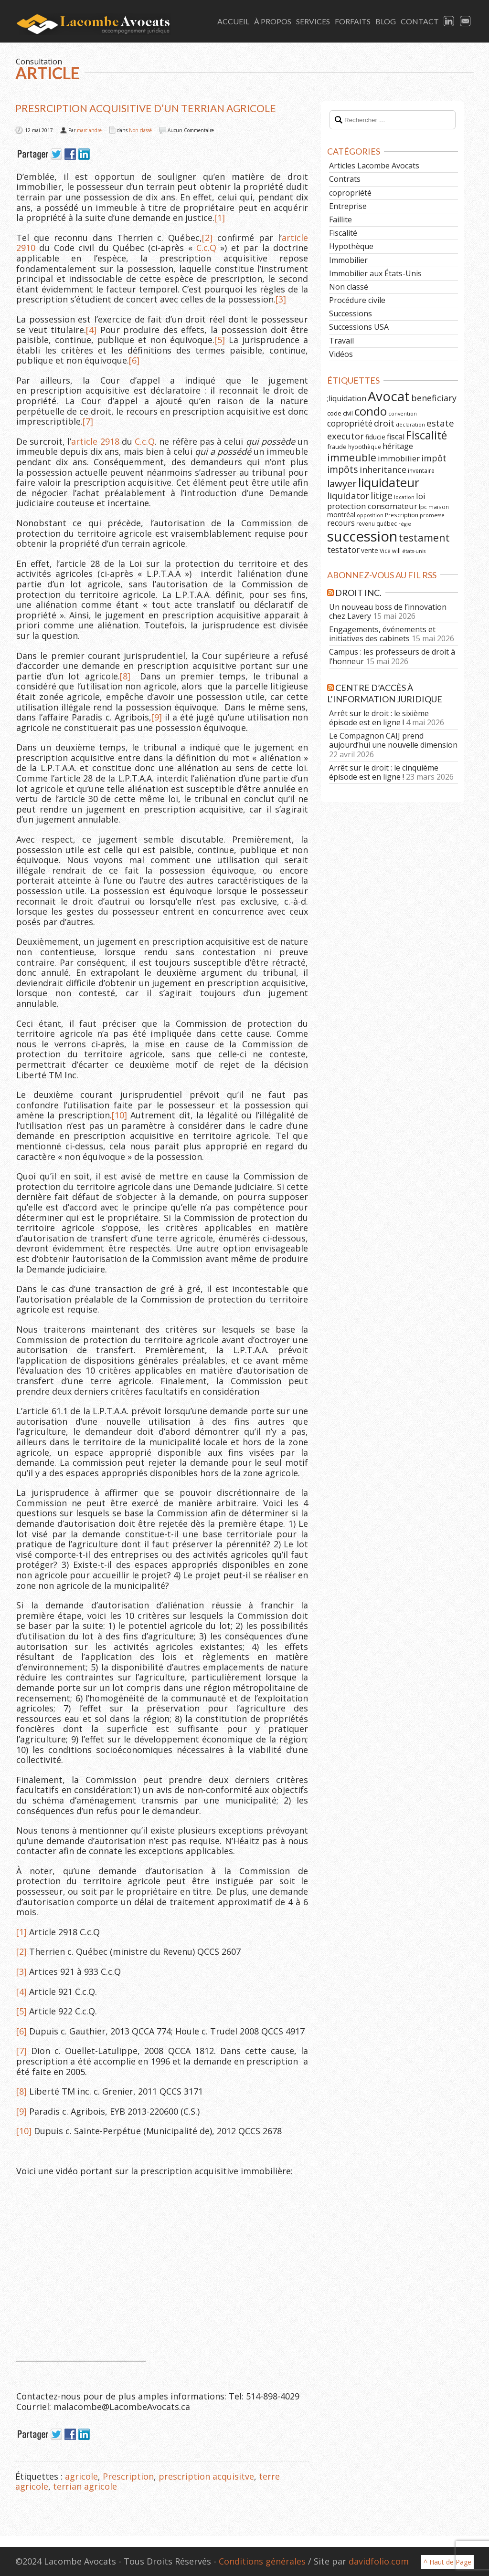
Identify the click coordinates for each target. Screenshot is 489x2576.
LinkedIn (449, 21)
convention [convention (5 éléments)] (402, 413)
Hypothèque (351, 246)
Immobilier (348, 260)
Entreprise (348, 206)
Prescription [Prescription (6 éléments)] (401, 515)
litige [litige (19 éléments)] (382, 495)
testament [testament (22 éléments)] (424, 537)
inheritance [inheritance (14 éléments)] (383, 469)
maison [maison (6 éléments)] (438, 507)
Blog (385, 21)
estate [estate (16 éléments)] (440, 423)
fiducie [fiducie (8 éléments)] (375, 436)
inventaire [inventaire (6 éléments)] (421, 470)
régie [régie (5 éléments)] (404, 524)
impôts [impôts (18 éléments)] (342, 469)
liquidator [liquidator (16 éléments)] (348, 496)
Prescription (128, 2476)
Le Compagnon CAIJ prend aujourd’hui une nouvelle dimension (393, 740)
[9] (156, 717)
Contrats (345, 179)
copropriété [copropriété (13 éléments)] (349, 423)
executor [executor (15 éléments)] (345, 436)
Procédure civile (357, 300)
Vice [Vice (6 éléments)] (385, 550)
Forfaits (353, 21)
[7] (88, 421)
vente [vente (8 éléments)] (369, 550)
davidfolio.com (379, 2561)
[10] (119, 1115)
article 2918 (95, 441)
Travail (341, 340)
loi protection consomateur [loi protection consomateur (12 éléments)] (376, 500)
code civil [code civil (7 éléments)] (340, 413)
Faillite (340, 219)
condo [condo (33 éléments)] (370, 411)
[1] (219, 217)
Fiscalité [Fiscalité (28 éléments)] (426, 435)
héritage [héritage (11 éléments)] (398, 446)
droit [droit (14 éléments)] (384, 423)
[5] (219, 339)
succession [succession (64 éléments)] (362, 536)
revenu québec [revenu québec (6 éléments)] (376, 523)
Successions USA (359, 327)
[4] (91, 329)
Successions (350, 313)
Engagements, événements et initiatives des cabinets (382, 634)
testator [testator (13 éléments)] (343, 549)
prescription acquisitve (206, 2476)
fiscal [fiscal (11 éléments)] (395, 436)
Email (465, 21)
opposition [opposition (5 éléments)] (370, 515)
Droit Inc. (358, 592)
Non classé (140, 130)
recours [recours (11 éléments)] (341, 523)
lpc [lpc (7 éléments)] (423, 506)
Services (313, 21)
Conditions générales (262, 2561)
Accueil (233, 21)
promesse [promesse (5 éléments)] (432, 515)
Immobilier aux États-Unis (375, 273)
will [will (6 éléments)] (396, 550)
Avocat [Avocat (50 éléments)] (389, 396)
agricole (81, 2476)
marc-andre (89, 130)
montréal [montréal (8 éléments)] (341, 514)
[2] (207, 237)
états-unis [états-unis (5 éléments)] (413, 551)
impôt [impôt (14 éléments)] (433, 458)
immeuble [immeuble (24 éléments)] (351, 457)
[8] (125, 676)
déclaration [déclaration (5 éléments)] (410, 424)
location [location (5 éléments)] (404, 497)
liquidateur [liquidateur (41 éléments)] (388, 482)
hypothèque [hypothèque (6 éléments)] (364, 446)
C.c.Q (206, 247)
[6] (134, 360)
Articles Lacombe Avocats (374, 165)
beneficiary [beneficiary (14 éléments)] (434, 398)
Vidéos (341, 354)
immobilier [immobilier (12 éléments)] (399, 458)
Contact (420, 21)
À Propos (272, 21)
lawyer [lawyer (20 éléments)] (342, 483)
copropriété (350, 193)
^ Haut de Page (447, 2561)
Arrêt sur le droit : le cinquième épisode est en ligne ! (383, 772)
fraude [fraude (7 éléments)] (337, 446)
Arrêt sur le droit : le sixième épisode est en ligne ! (379, 718)
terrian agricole (85, 2486)
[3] (281, 299)
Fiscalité (343, 233)
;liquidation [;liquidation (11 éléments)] (346, 398)
